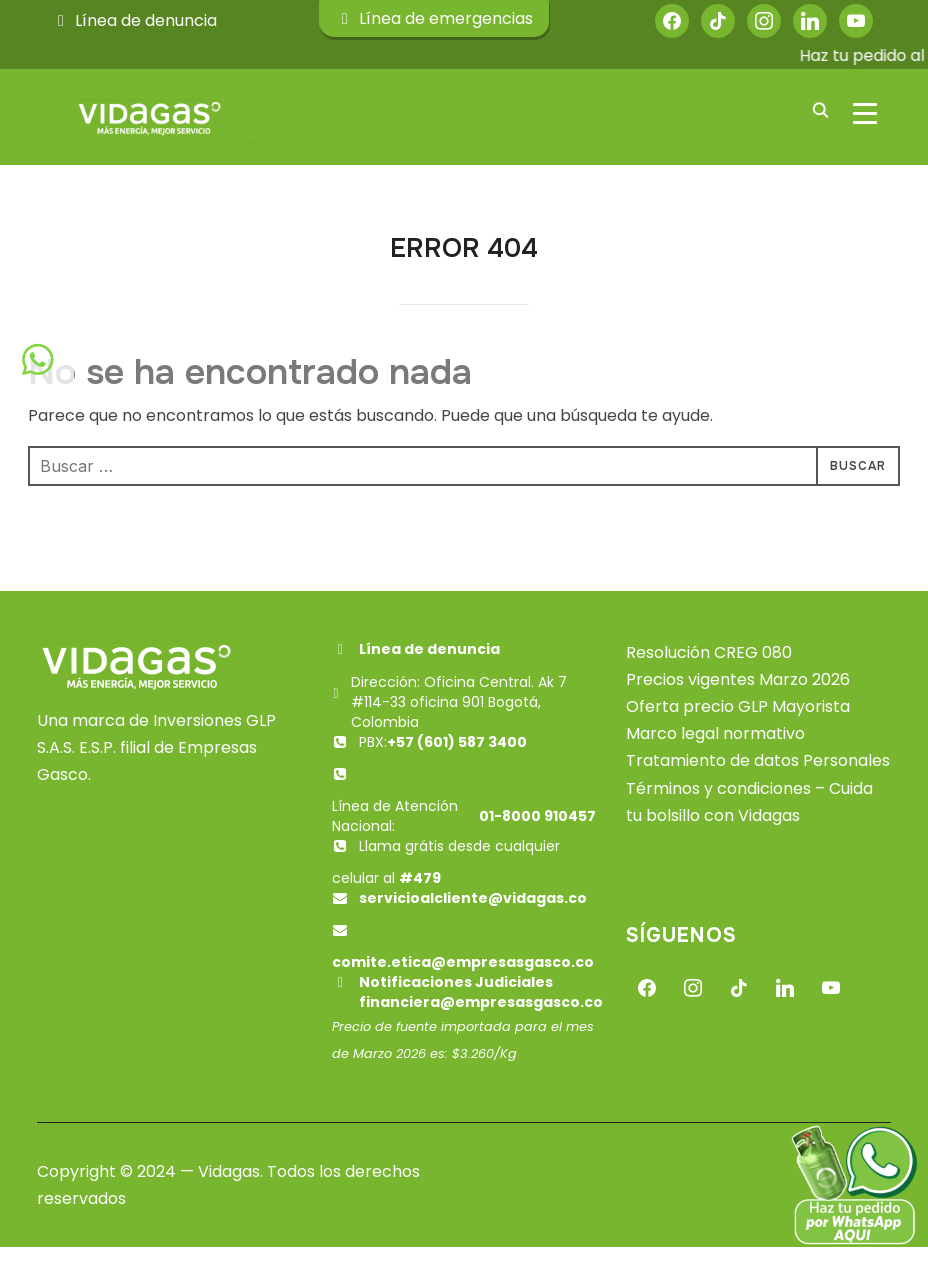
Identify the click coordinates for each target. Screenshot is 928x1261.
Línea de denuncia (134, 20)
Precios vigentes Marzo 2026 (738, 692)
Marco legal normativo (715, 746)
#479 (420, 891)
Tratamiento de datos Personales (758, 774)
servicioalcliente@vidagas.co (473, 911)
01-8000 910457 (537, 829)
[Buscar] (821, 109)
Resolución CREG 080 (709, 665)
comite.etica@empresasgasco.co (463, 975)
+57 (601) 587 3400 (457, 755)
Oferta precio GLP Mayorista (738, 719)
